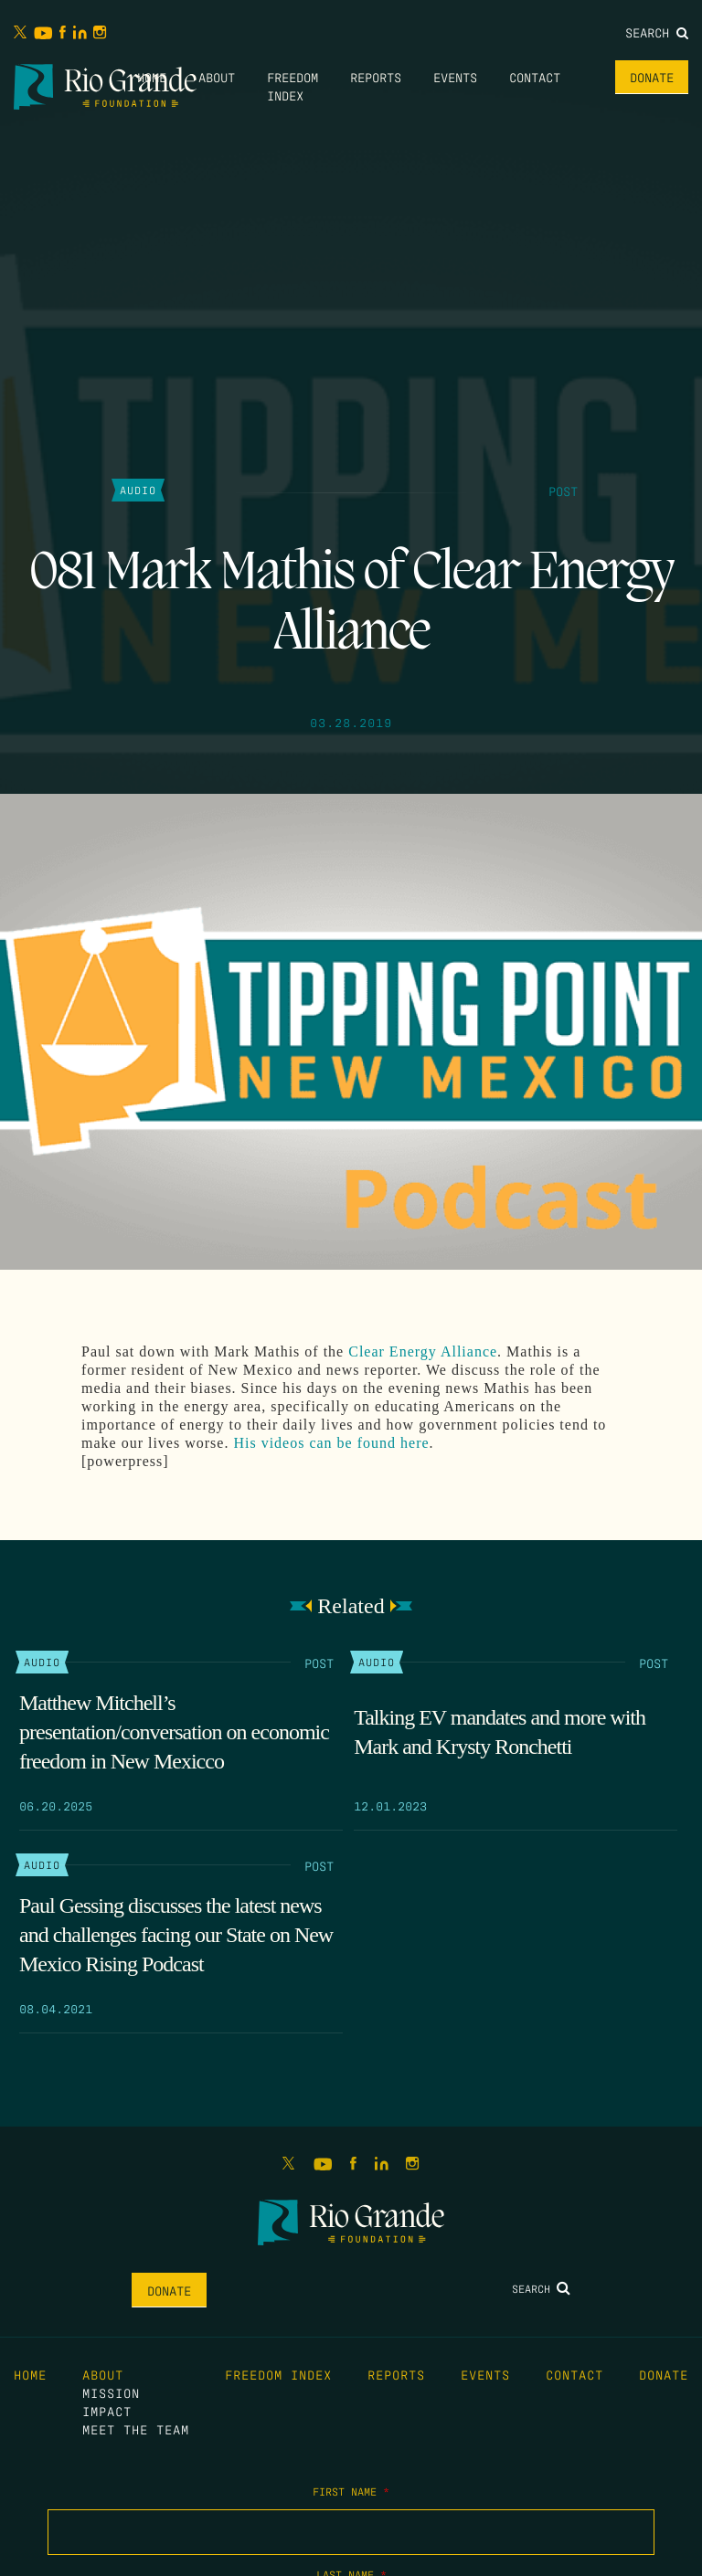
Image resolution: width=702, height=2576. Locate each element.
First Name (351, 2491)
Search (656, 32)
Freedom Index (278, 2374)
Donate (652, 77)
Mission (111, 2392)
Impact (107, 2410)
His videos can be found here (331, 1443)
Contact (534, 77)
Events (455, 77)
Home (151, 77)
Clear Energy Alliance (422, 1351)
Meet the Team (135, 2429)
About (216, 77)
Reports (375, 77)
